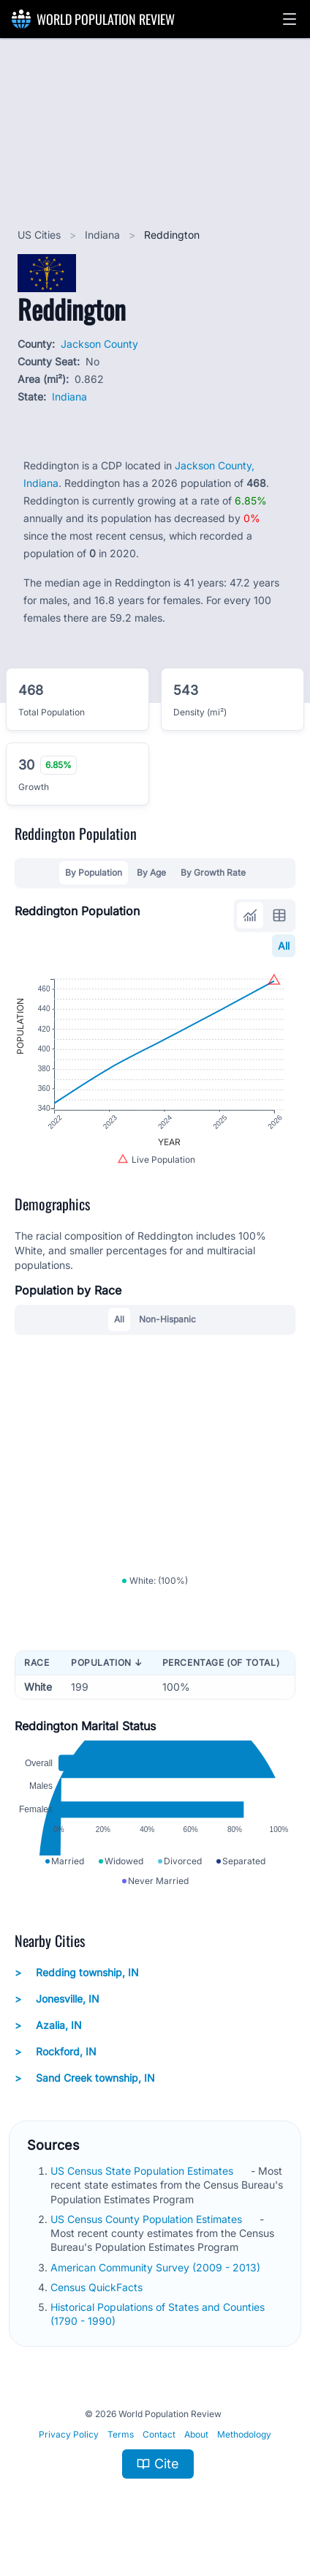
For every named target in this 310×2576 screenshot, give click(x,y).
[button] (289, 19)
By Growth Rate (213, 872)
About (196, 2437)
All (284, 945)
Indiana (104, 234)
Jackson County (99, 344)
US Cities (41, 234)
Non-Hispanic (167, 1320)
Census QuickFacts (97, 2290)
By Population (93, 872)
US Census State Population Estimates (143, 2174)
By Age (151, 872)
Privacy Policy (69, 2437)
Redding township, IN (77, 1976)
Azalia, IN (48, 2029)
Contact (159, 2437)
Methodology (244, 2437)
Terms (120, 2437)
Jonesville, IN (57, 2002)
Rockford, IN (56, 2055)
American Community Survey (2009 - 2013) (156, 2270)
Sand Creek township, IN (85, 2081)
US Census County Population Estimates (147, 2222)
